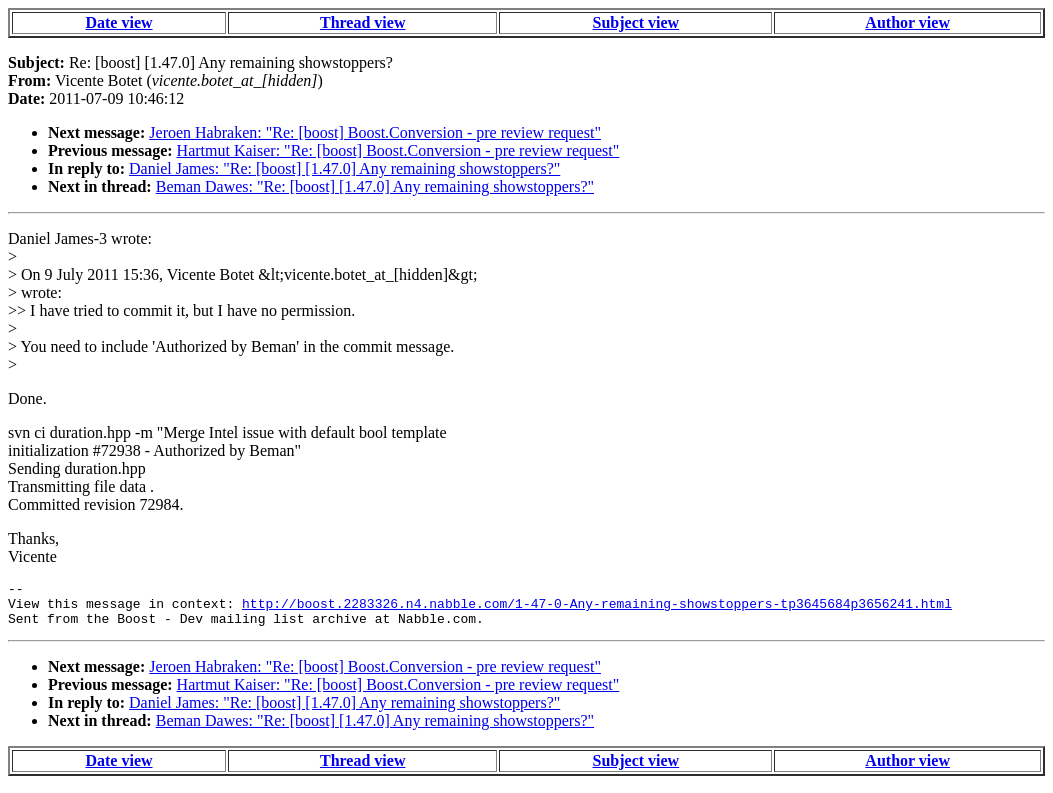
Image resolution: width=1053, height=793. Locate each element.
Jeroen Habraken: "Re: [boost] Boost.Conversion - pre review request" (375, 132)
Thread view (362, 22)
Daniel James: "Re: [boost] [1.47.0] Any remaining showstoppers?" (344, 168)
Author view (907, 22)
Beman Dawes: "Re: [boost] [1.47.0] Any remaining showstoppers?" (375, 186)
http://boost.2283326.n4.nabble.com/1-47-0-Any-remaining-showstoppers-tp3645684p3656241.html (597, 609)
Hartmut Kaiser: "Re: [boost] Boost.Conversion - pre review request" (398, 150)
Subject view (636, 22)
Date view (118, 22)
